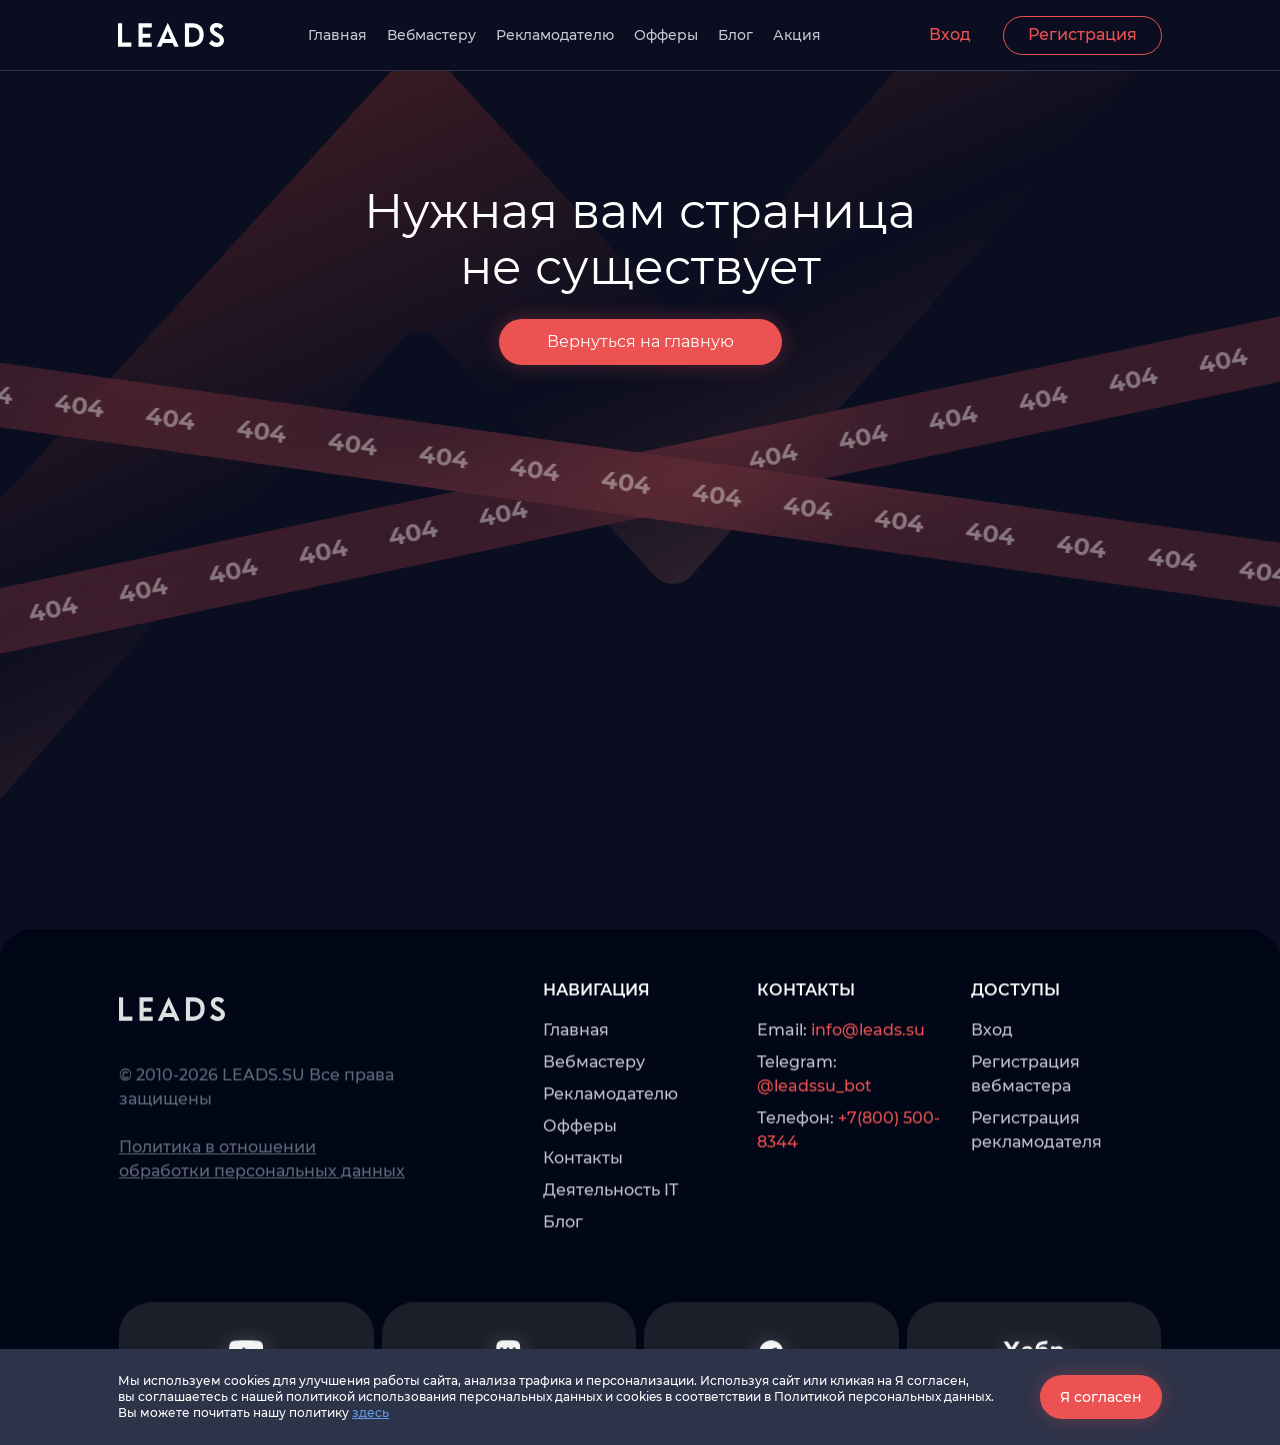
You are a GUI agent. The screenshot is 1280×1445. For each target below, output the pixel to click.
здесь (370, 1412)
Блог (735, 35)
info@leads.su (868, 1091)
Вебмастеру (431, 35)
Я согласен (1101, 1397)
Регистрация (1082, 34)
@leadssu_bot (814, 1147)
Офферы (666, 35)
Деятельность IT (610, 1251)
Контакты (583, 1219)
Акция (797, 35)
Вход (950, 34)
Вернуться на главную (640, 341)
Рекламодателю (555, 35)
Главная (337, 35)
